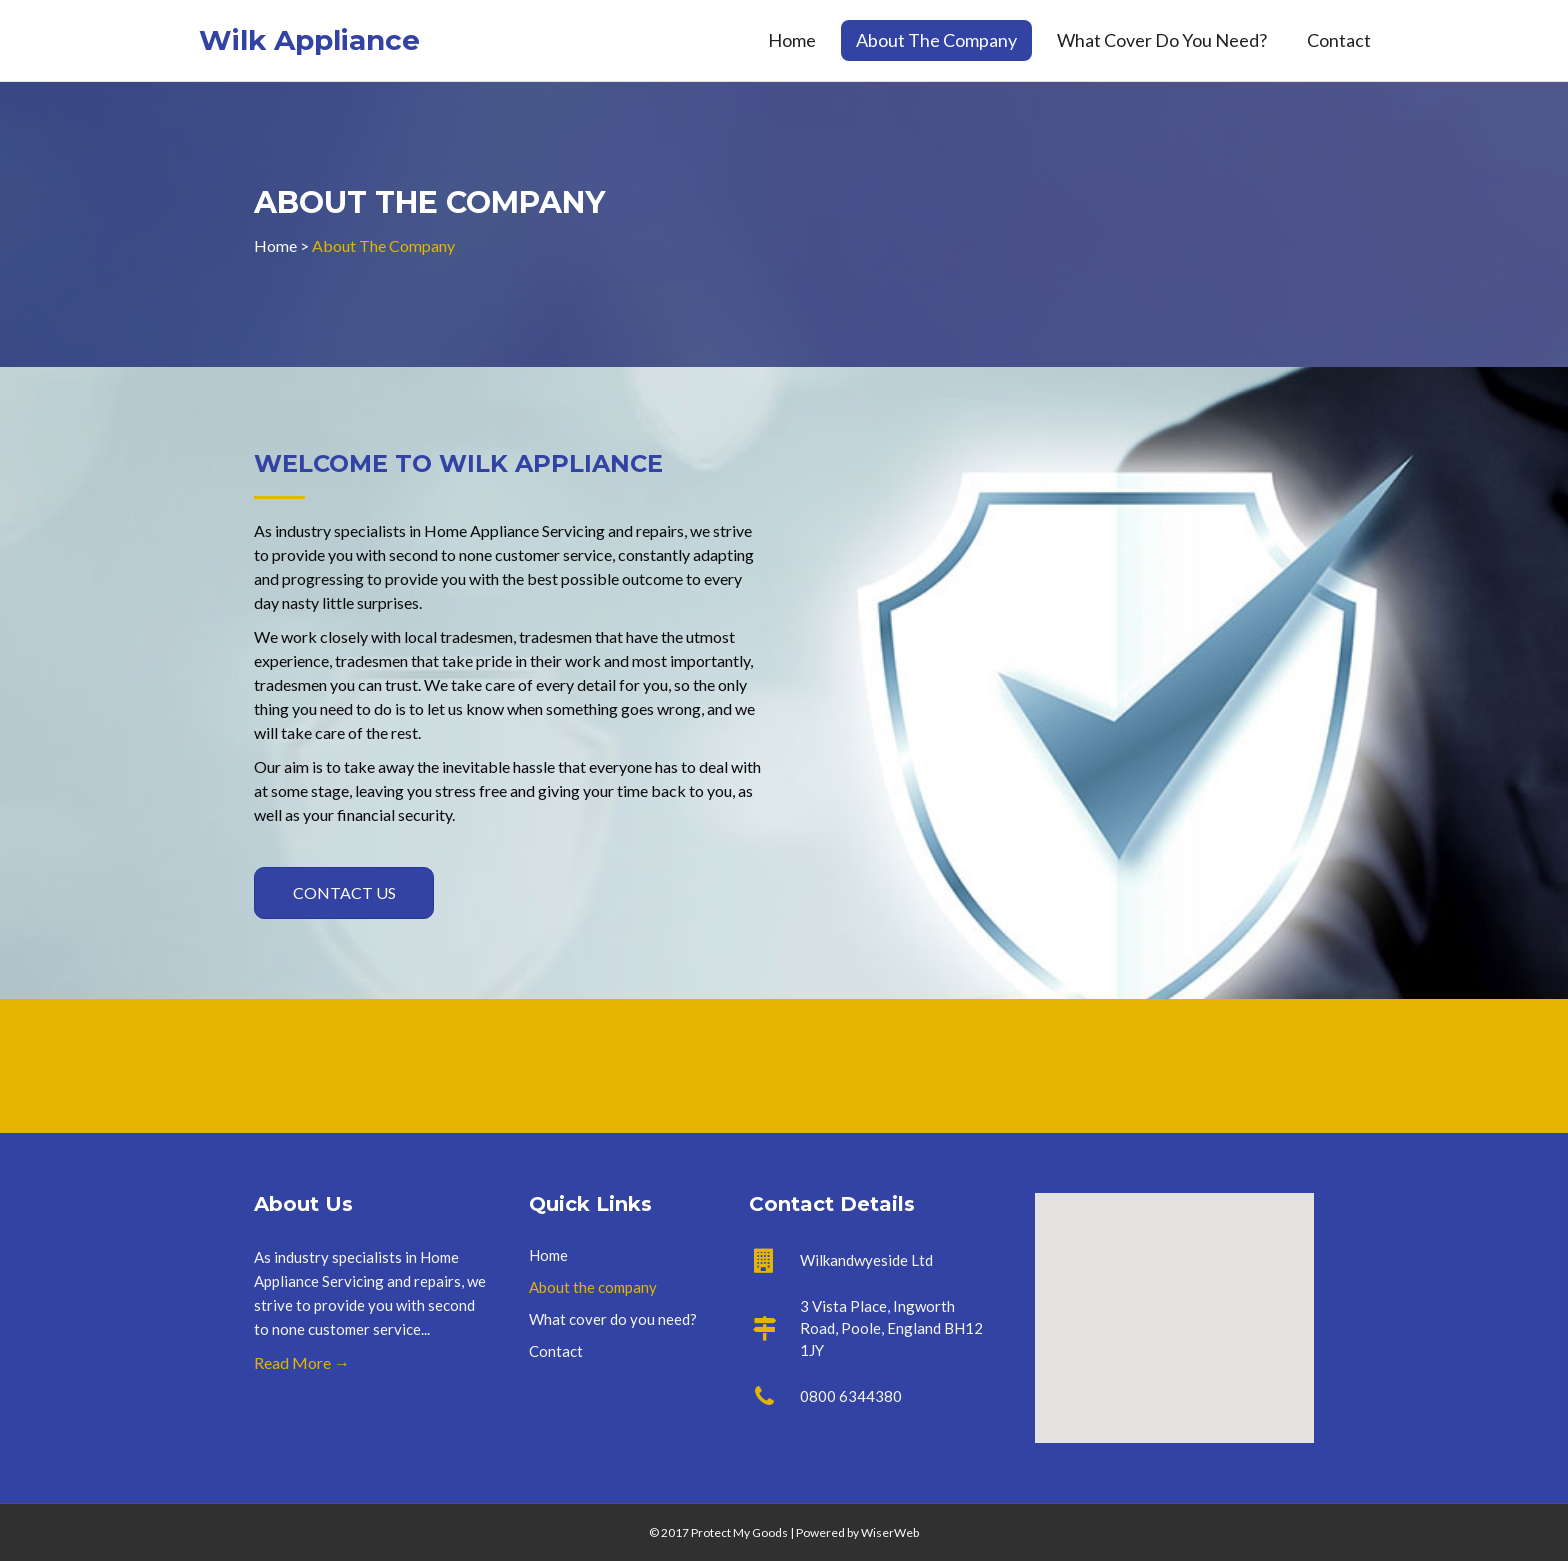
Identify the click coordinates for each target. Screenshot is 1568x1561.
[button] (344, 893)
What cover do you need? (1162, 40)
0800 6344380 (851, 1396)
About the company (936, 40)
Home (792, 40)
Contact (1339, 40)
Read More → (302, 1362)
